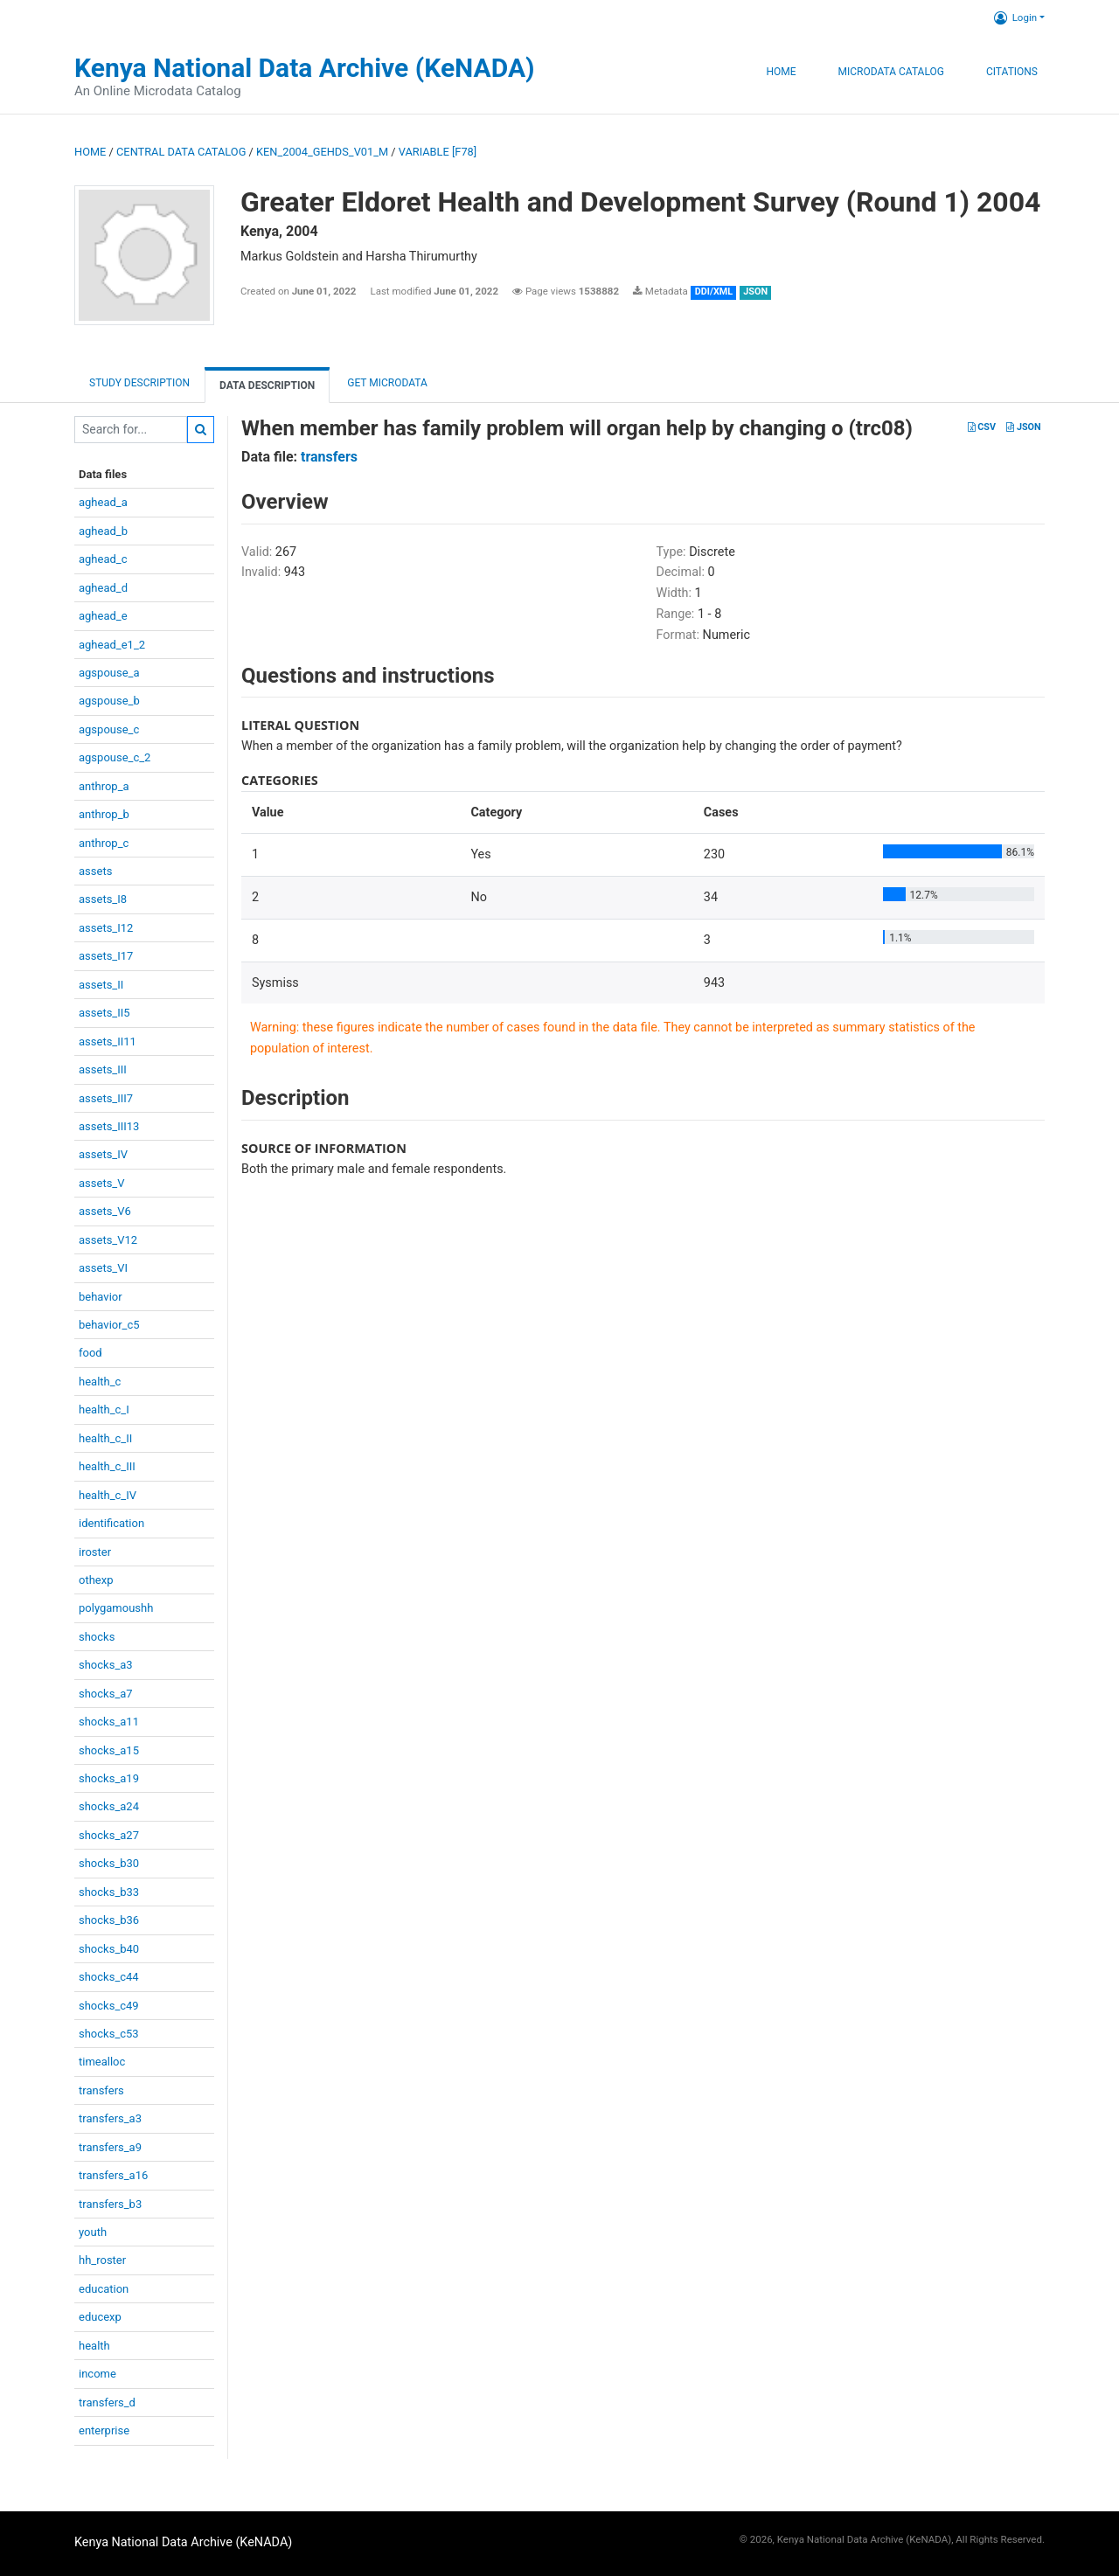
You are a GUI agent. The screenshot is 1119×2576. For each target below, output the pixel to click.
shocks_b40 (109, 1948)
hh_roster (102, 2260)
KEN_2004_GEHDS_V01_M (322, 151)
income (97, 2373)
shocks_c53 (109, 2033)
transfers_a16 (113, 2175)
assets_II (101, 984)
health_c (100, 1381)
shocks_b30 (109, 1863)
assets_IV (103, 1154)
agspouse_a (109, 672)
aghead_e (103, 615)
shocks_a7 (106, 1693)
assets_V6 (105, 1211)
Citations (1012, 72)
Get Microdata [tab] (385, 383)
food (90, 1352)
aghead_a (103, 502)
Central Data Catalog (181, 151)
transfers (101, 2090)
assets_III (103, 1069)
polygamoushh (116, 1607)
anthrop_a (104, 786)
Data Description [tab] (267, 385)
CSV (982, 427)
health (94, 2345)
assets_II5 (104, 1012)
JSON (1023, 427)
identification (111, 1523)
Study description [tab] (139, 383)
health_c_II (105, 1438)
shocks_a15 (109, 1750)
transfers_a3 (110, 2118)
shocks (97, 1636)
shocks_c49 (109, 2005)
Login (1015, 17)
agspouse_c (109, 729)
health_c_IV (107, 1495)
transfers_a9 (110, 2147)
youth (93, 2232)
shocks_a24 (109, 1806)
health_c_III (107, 1466)
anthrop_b (104, 814)
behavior (100, 1296)
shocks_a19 (109, 1778)
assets (95, 871)
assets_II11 (107, 1041)
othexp (96, 1580)
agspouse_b (109, 700)
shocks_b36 (109, 1920)
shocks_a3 (106, 1664)
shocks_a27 (109, 1835)
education (104, 2288)
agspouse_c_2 (114, 757)
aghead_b (103, 531)
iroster (95, 1552)
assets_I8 (103, 899)
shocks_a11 (109, 1721)
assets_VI (103, 1267)
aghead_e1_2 (112, 644)
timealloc (102, 2061)
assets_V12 (108, 1239)
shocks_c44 (109, 1976)
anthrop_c (104, 843)
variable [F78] (437, 151)
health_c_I (104, 1409)
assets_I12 (106, 927)
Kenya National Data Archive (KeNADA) (304, 67)
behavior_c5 (109, 1324)
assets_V (102, 1183)
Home (781, 72)
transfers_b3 (110, 2204)
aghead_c (103, 559)
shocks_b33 (109, 1892)
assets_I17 (106, 955)
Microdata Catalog (891, 72)
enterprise (104, 2430)
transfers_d (107, 2402)
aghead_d (103, 587)
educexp (100, 2316)
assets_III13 (109, 1126)
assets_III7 (106, 1098)
